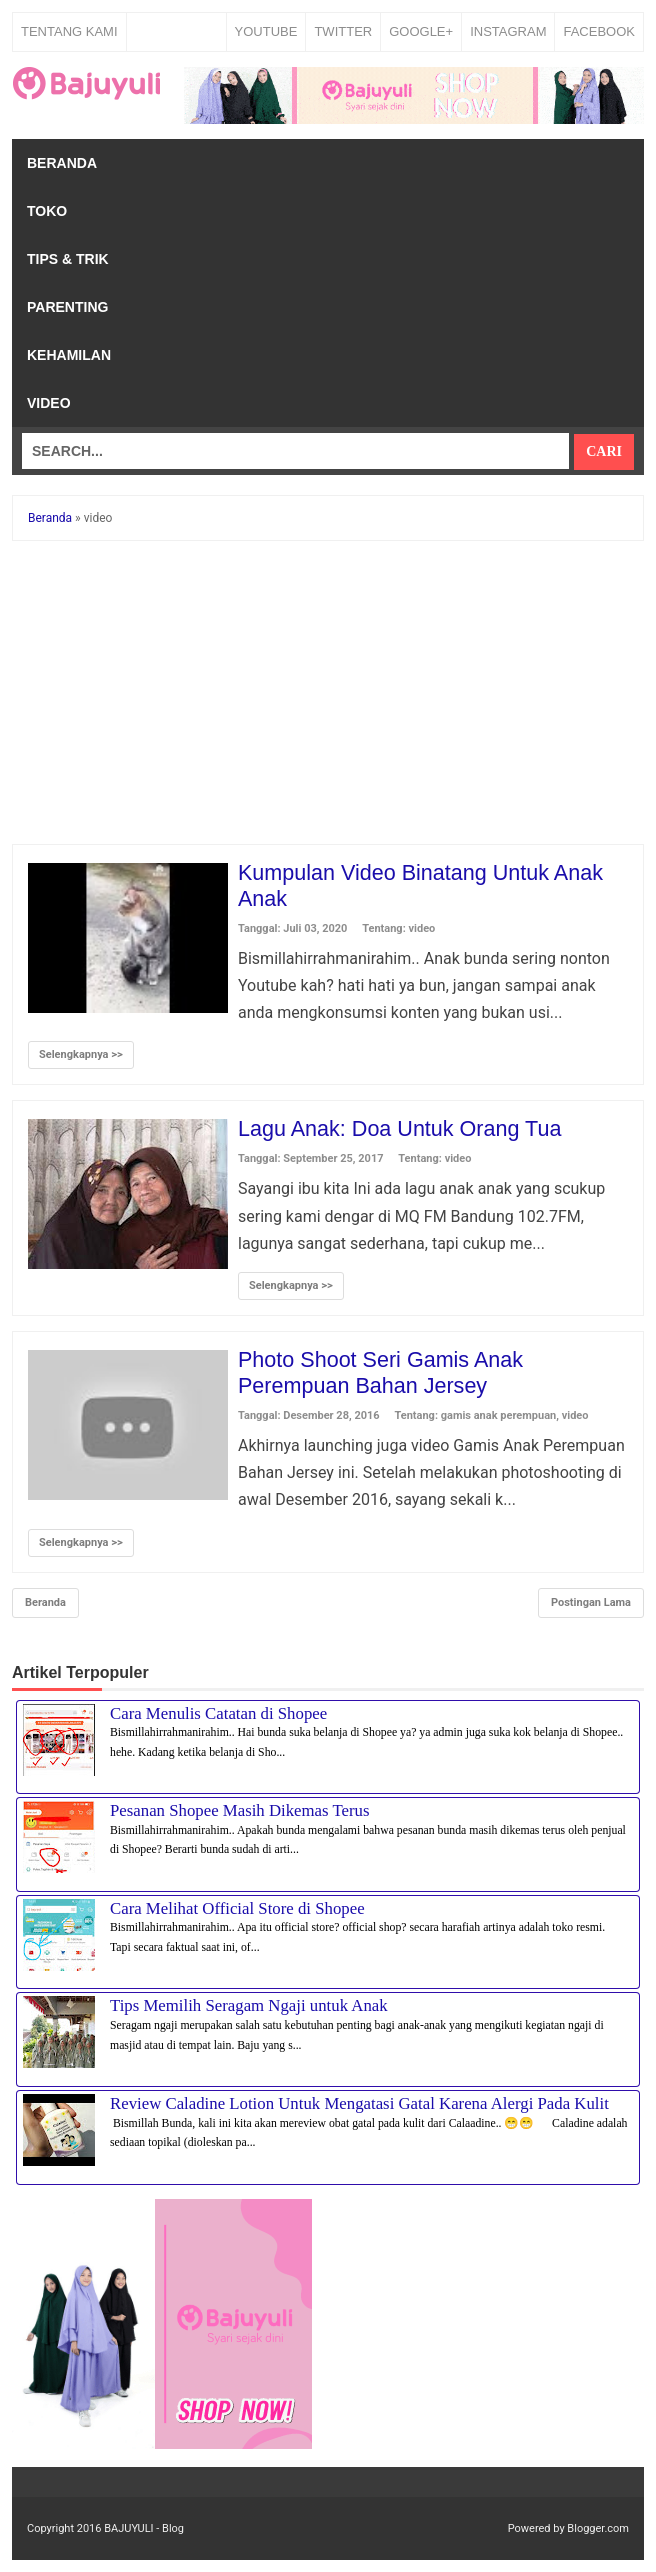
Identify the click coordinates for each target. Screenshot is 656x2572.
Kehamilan (69, 355)
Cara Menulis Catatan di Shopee (218, 1713)
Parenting (67, 307)
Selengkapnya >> (81, 1054)
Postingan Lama (591, 1602)
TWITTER (343, 31)
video (422, 928)
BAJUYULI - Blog (144, 2528)
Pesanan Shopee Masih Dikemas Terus (240, 1810)
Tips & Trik (68, 259)
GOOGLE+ (421, 31)
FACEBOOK (599, 31)
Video (49, 403)
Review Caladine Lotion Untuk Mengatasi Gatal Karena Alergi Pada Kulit (359, 2103)
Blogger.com (598, 2528)
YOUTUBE (266, 31)
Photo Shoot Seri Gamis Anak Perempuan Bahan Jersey (383, 1372)
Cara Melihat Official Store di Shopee (237, 1908)
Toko (47, 211)
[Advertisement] (328, 696)
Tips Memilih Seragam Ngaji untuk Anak (249, 2005)
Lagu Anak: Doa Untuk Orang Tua (403, 1128)
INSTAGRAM (508, 31)
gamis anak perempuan (498, 1415)
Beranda (62, 163)
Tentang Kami (69, 31)
